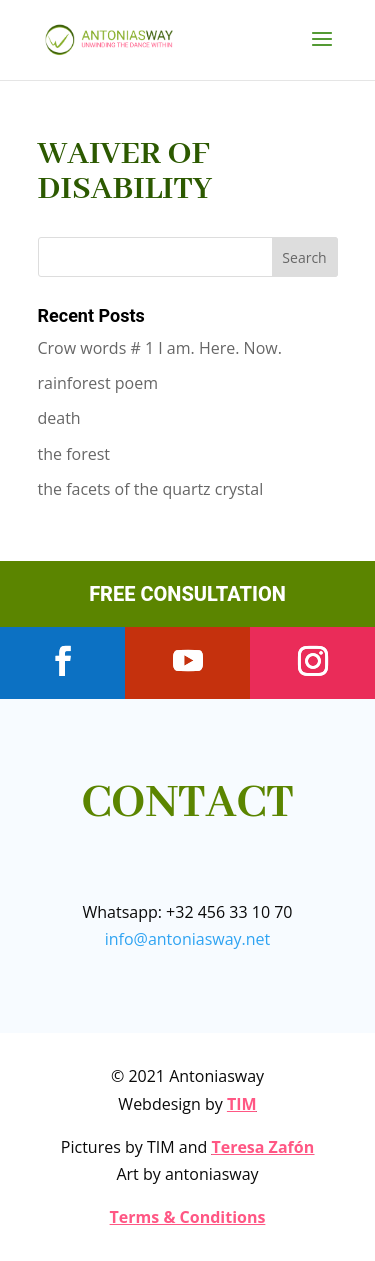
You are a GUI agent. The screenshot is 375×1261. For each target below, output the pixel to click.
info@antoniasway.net (188, 939)
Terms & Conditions (188, 1217)
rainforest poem (98, 383)
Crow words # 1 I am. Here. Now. (160, 348)
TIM (242, 1104)
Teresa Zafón (262, 1147)
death (59, 418)
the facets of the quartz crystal (151, 489)
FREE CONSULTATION (187, 594)
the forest (74, 454)
